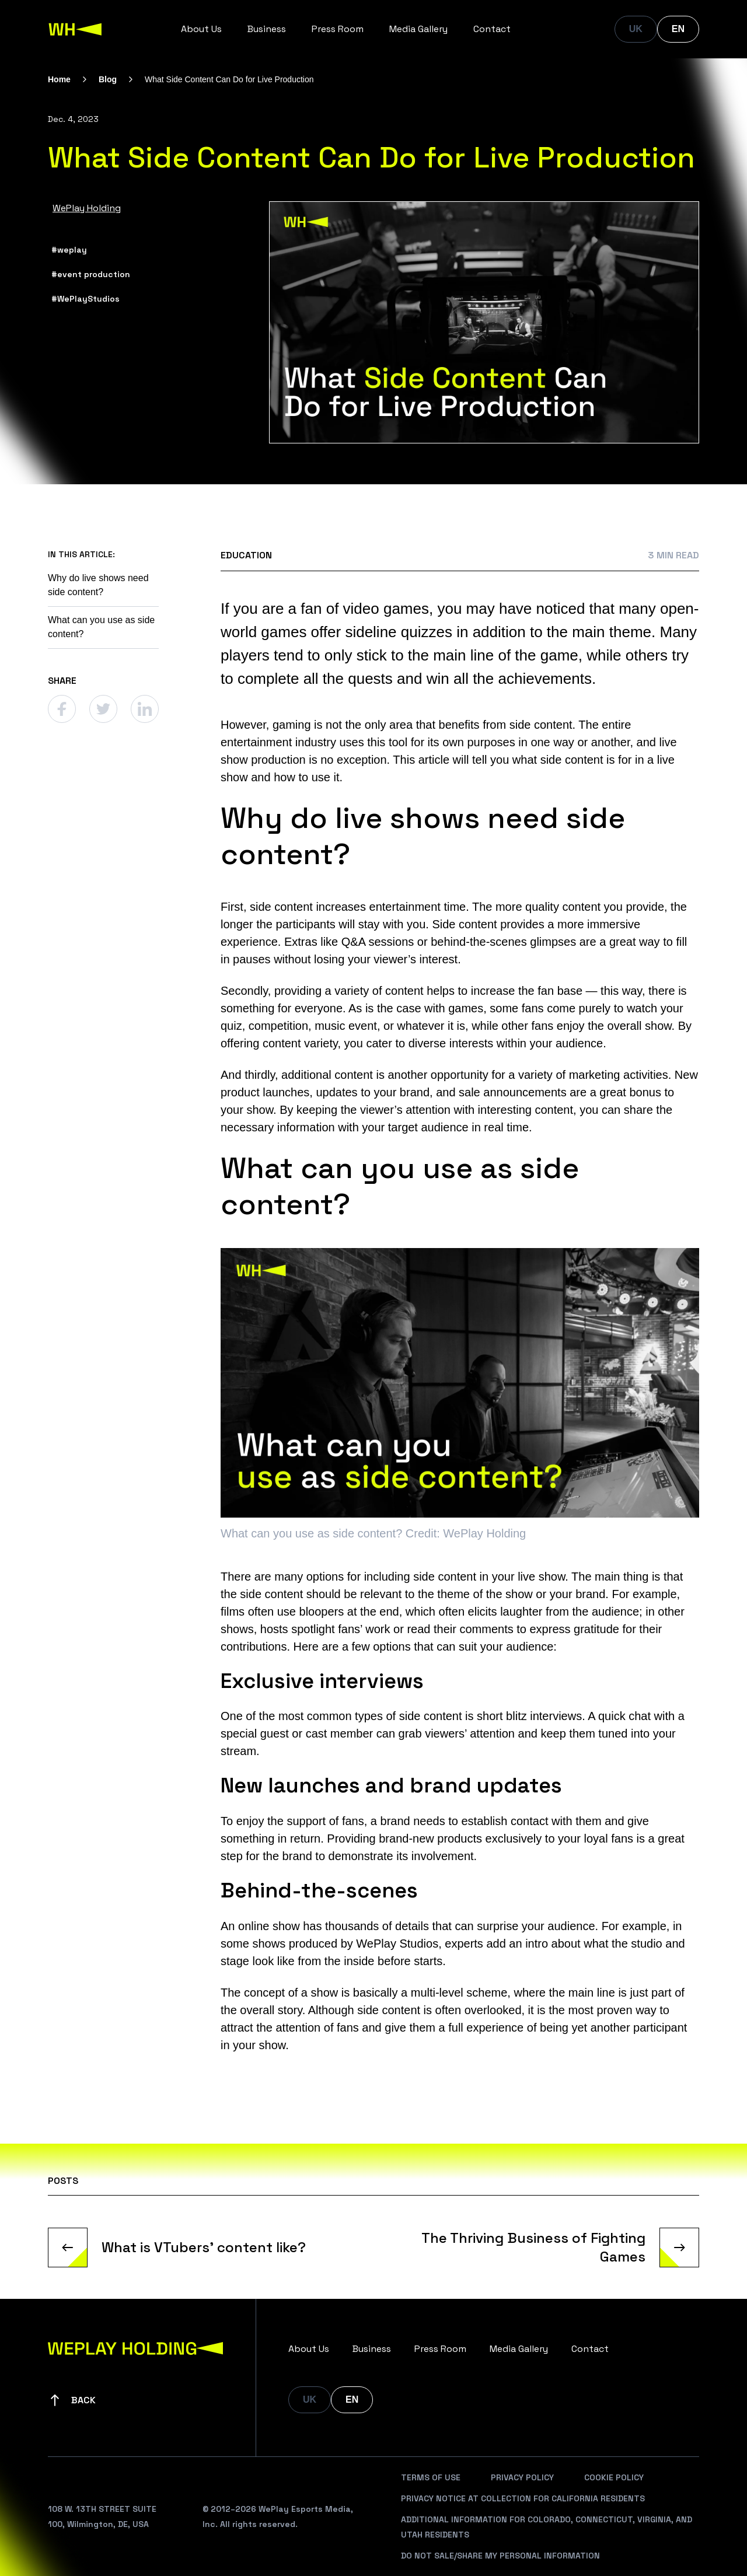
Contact (492, 29)
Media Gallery (418, 29)
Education (246, 555)
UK (636, 29)
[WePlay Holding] (75, 29)
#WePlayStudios (85, 298)
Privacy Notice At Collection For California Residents (523, 2498)
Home (59, 79)
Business (266, 29)
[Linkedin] (145, 709)
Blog (108, 79)
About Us (201, 29)
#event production (90, 274)
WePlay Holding (87, 208)
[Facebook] (62, 709)
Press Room (338, 29)
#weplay (69, 249)
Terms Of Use (430, 2477)
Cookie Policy (614, 2477)
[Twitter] (103, 709)
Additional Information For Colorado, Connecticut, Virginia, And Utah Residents (546, 2527)
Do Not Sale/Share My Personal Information (500, 2555)
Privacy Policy (522, 2477)
